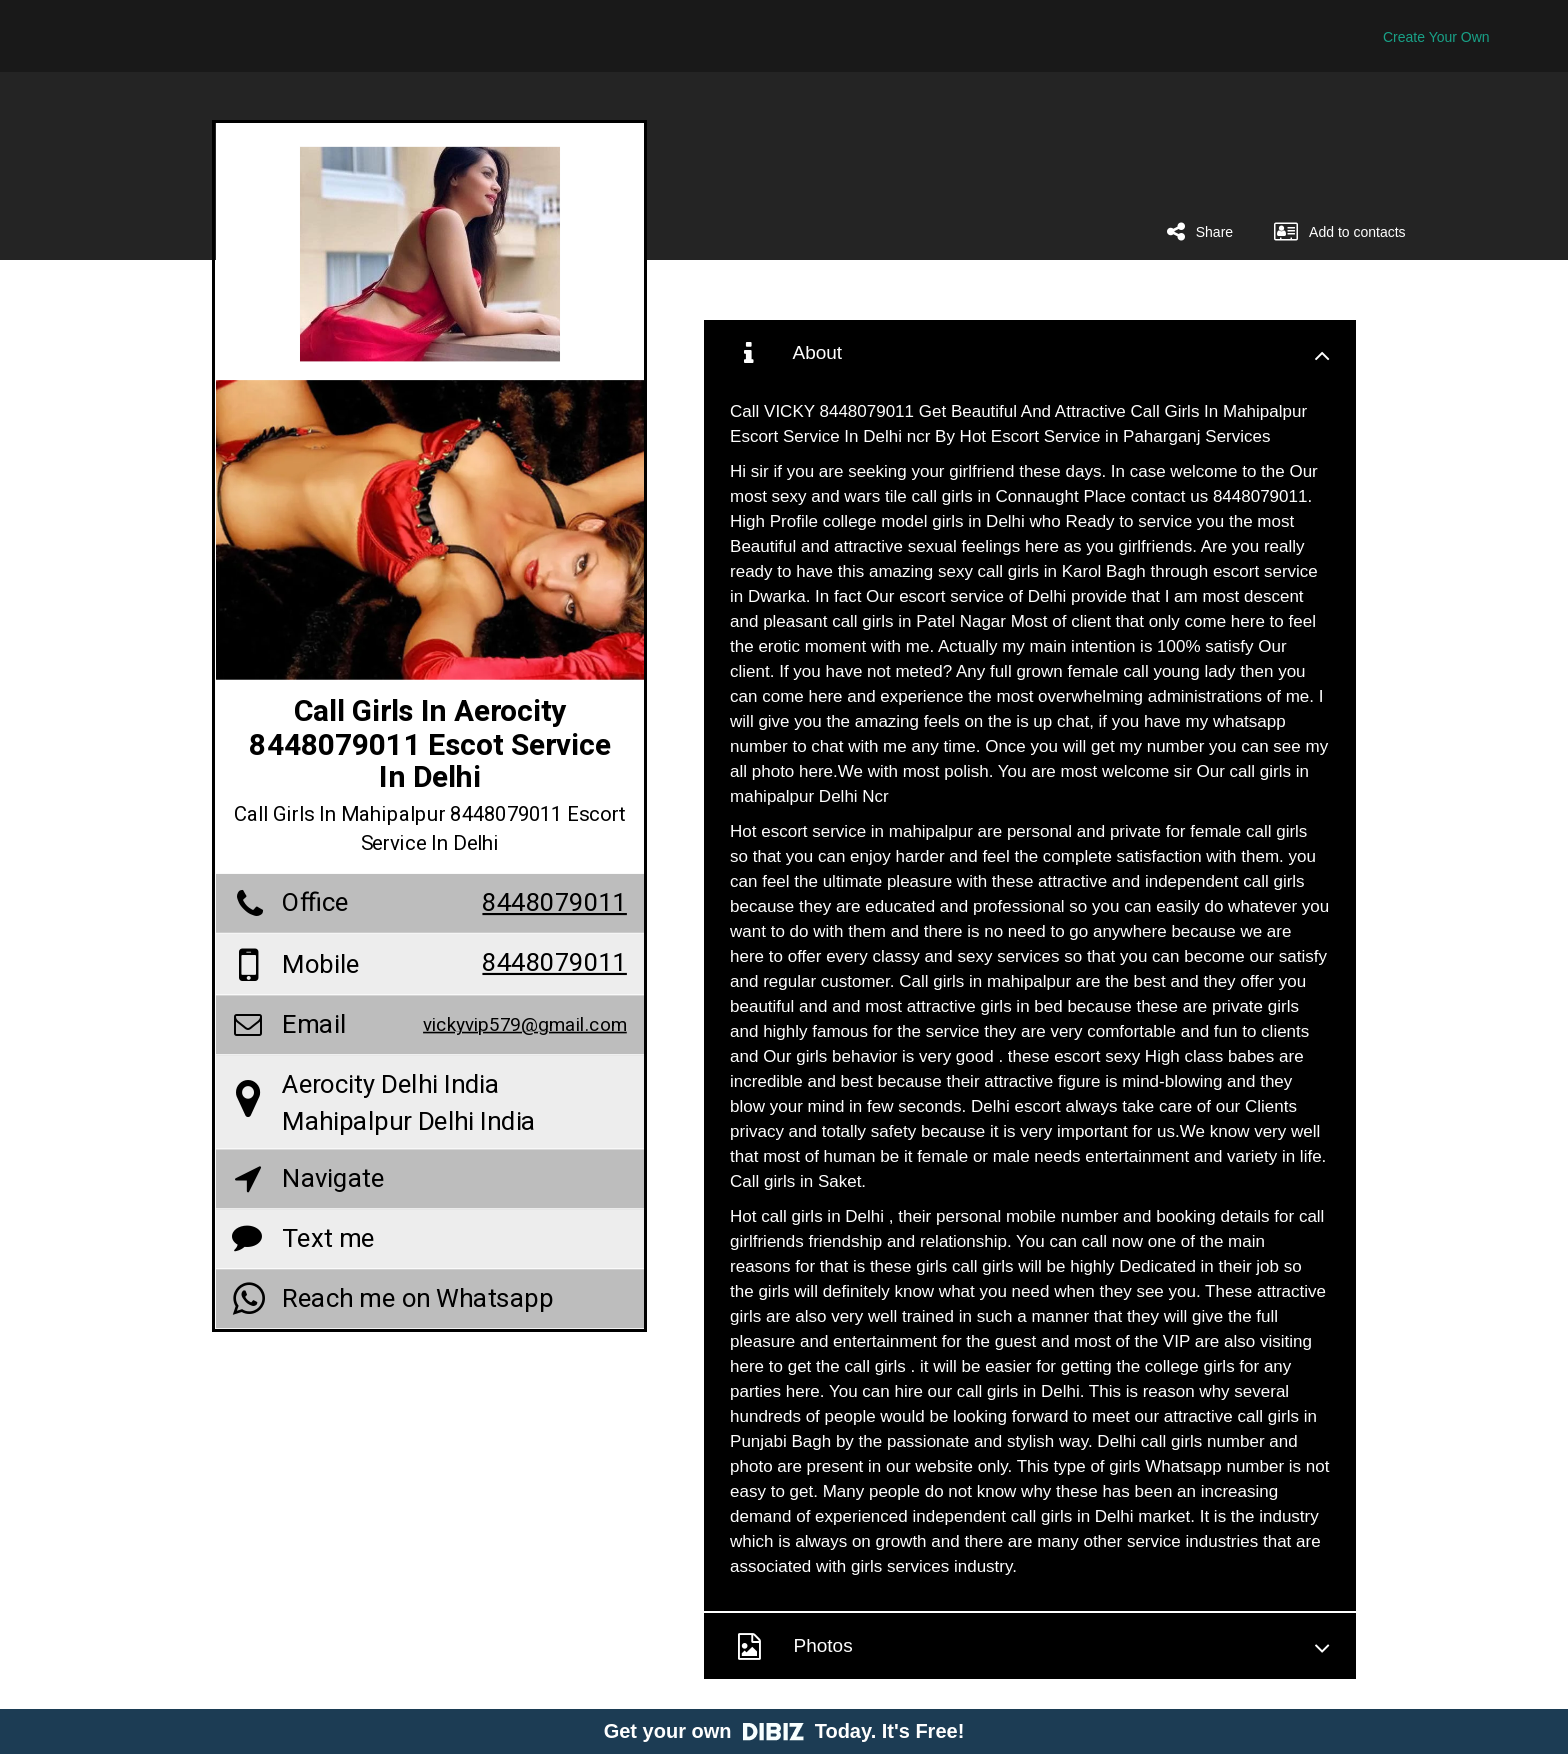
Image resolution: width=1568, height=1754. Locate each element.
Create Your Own (1436, 37)
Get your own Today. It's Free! (784, 1731)
